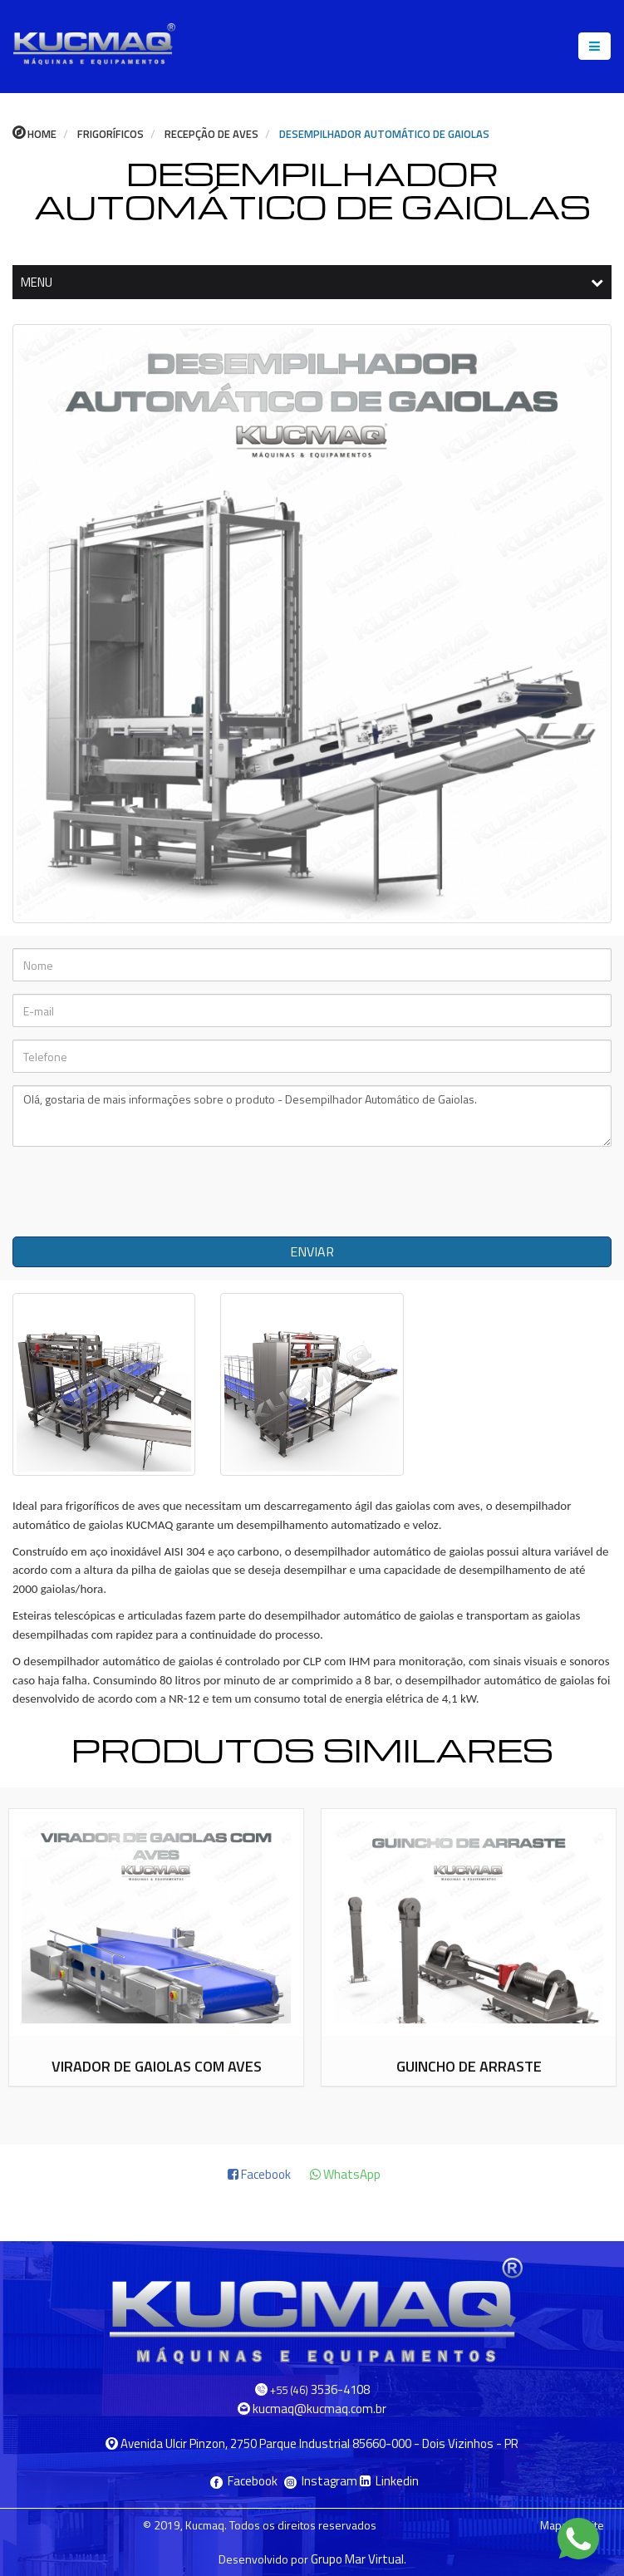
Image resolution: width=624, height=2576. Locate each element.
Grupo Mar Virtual (357, 2559)
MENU (312, 282)
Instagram (322, 2480)
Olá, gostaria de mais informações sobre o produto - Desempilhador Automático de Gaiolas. (312, 1116)
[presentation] (141, 1192)
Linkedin (389, 2480)
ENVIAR (312, 1251)
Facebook (245, 2480)
